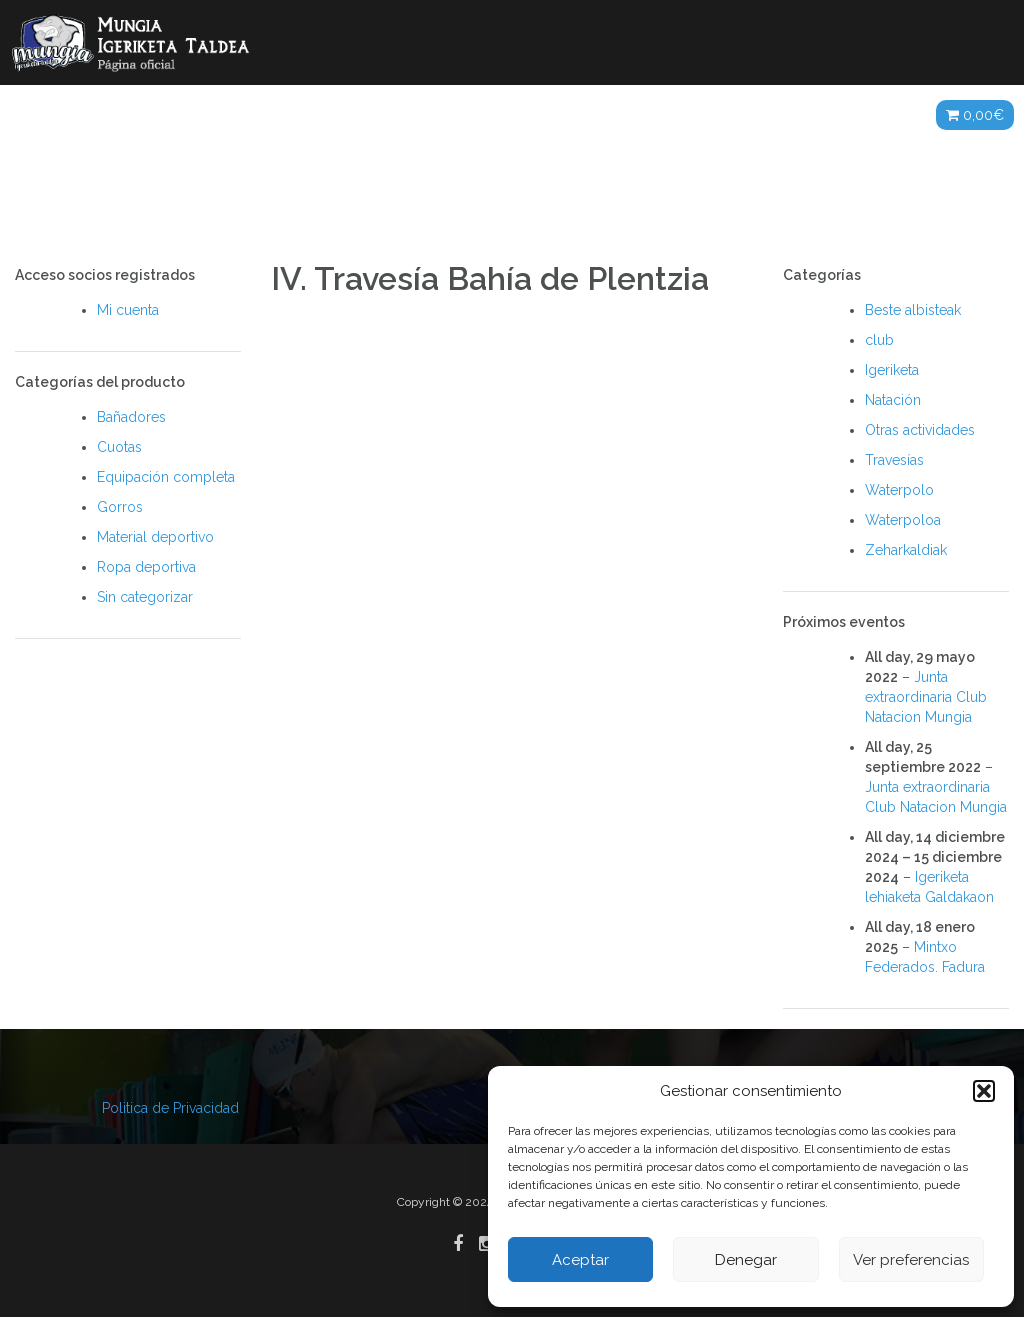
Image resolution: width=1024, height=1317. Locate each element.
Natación (893, 400)
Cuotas (119, 447)
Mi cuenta (128, 310)
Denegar (746, 1260)
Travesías (894, 460)
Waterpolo (899, 490)
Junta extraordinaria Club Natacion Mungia (926, 697)
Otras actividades (920, 430)
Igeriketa (892, 370)
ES (814, 115)
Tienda (880, 115)
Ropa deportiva (146, 567)
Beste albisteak (913, 310)
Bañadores (131, 417)
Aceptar (580, 1260)
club (879, 340)
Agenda (587, 115)
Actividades (314, 115)
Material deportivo (155, 537)
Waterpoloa (903, 520)
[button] (984, 1091)
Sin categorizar (145, 597)
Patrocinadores (712, 115)
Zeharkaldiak (906, 550)
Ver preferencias (911, 1260)
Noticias (135, 115)
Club (217, 115)
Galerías (460, 115)
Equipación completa (166, 477)
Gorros (120, 507)
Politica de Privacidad (170, 1108)
